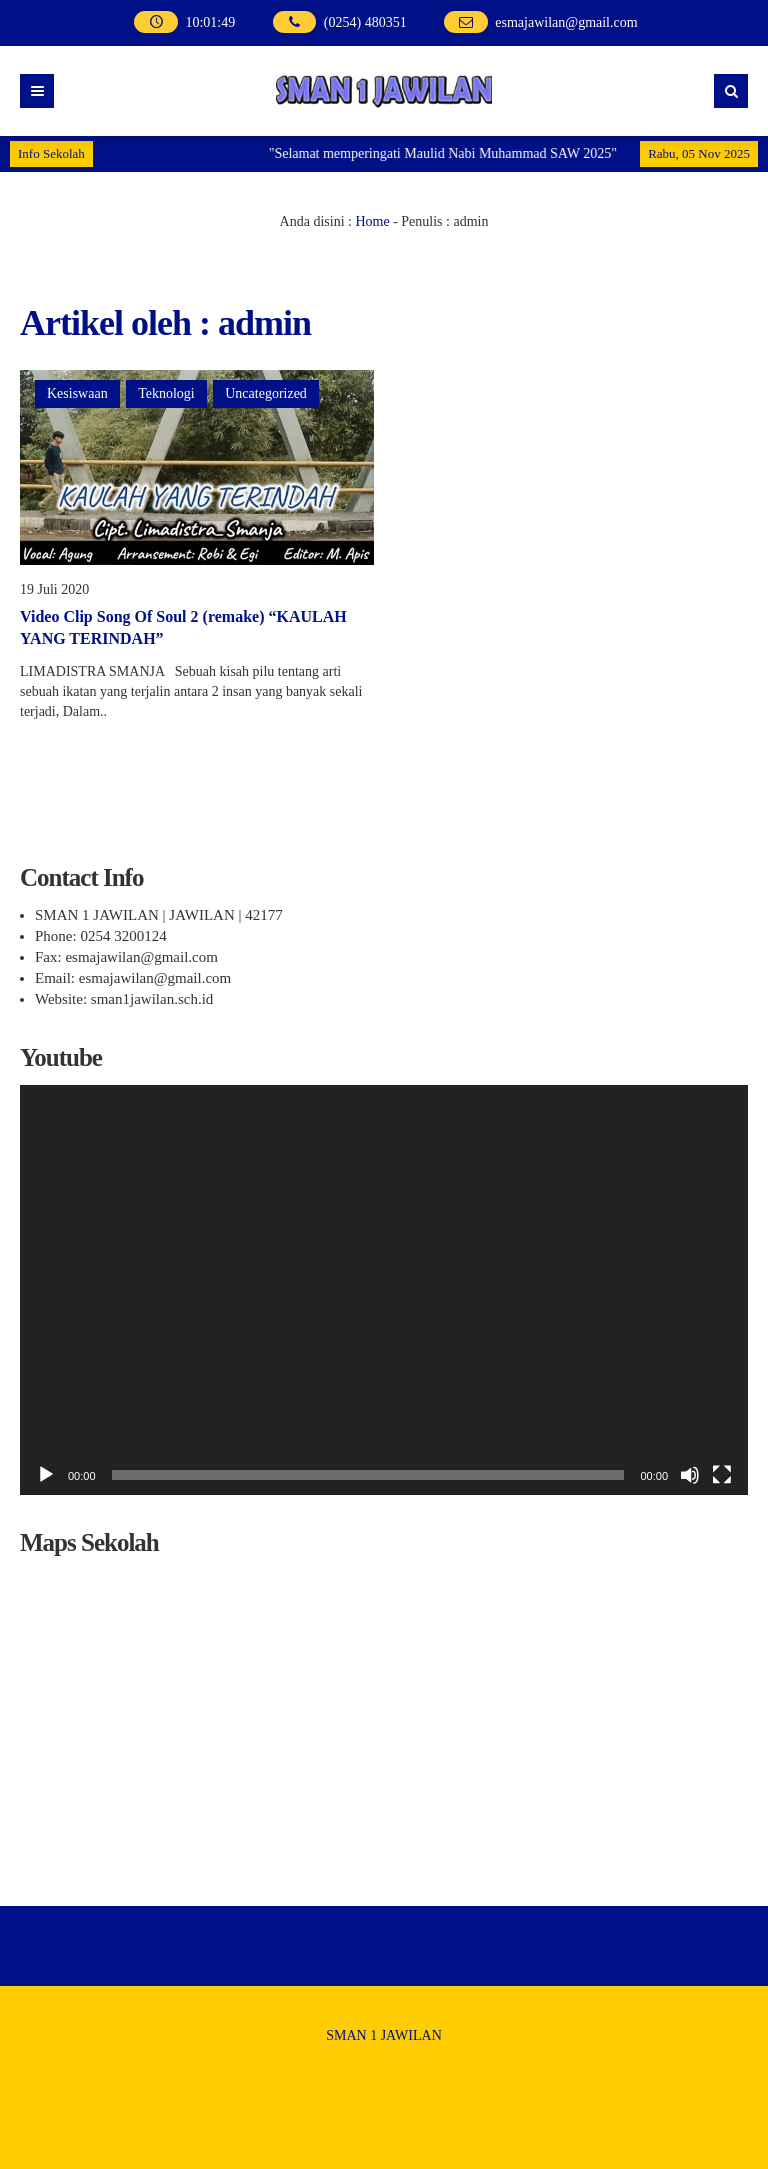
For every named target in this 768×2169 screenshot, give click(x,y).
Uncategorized (266, 393)
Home (372, 221)
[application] (384, 1290)
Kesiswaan (77, 393)
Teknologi (166, 393)
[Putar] (46, 1475)
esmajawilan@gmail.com (566, 22)
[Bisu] (690, 1475)
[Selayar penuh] (722, 1475)
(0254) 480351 (365, 22)
